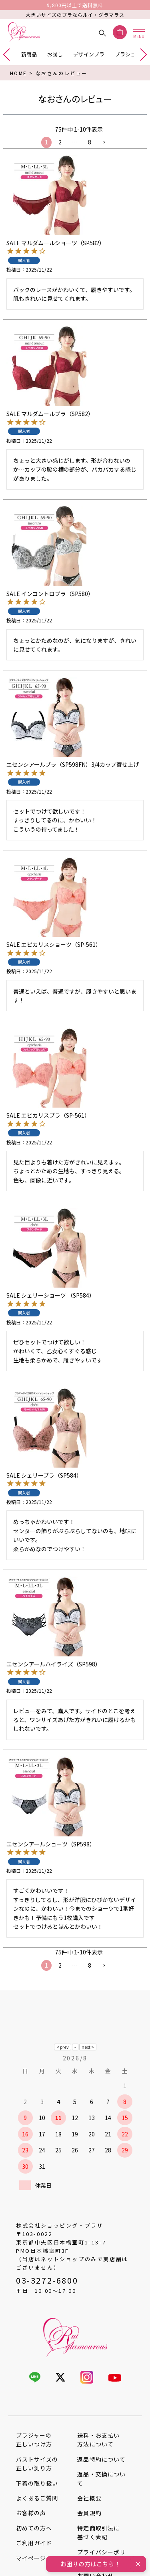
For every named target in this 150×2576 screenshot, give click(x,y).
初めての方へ (34, 2528)
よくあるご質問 (37, 2498)
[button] (103, 142)
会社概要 (89, 2498)
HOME (18, 73)
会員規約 (89, 2513)
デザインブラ (88, 54)
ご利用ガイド (34, 2543)
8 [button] (89, 142)
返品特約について (101, 2459)
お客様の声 (31, 2513)
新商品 (29, 54)
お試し (55, 54)
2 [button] (60, 142)
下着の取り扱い (37, 2483)
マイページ (31, 2558)
